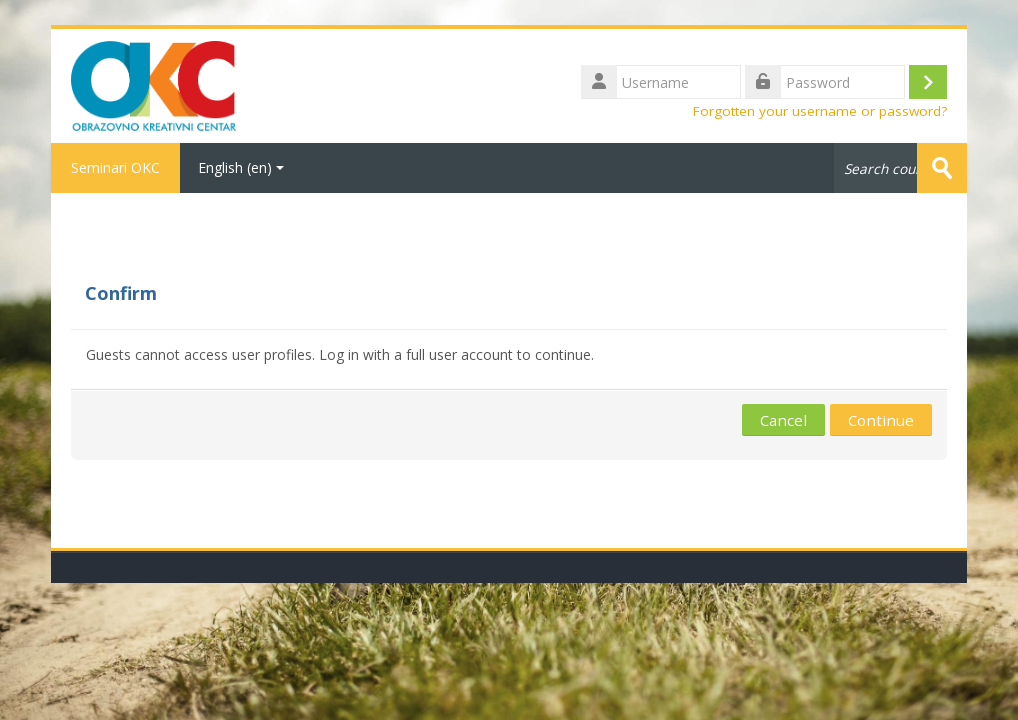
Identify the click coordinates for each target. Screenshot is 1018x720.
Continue (881, 420)
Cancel (783, 420)
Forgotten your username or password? (820, 111)
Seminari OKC (115, 167)
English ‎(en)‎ (241, 167)
